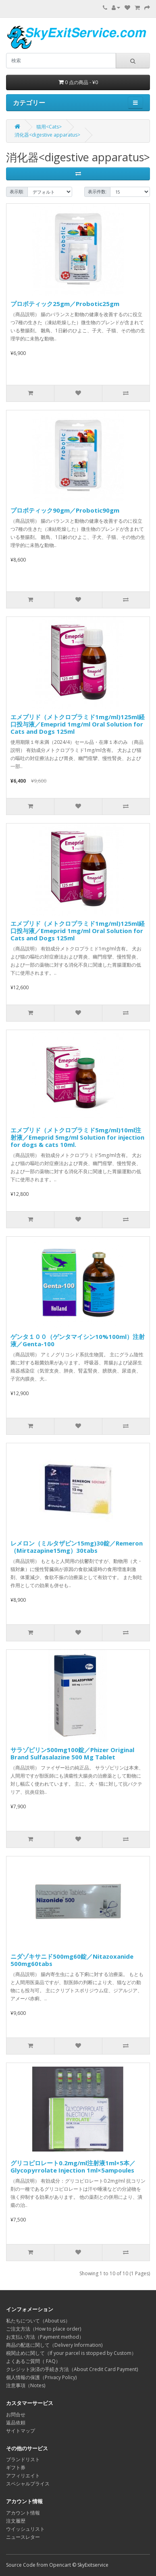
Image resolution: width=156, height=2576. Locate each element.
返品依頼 (15, 2422)
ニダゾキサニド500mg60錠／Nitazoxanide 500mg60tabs (71, 1960)
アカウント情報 (23, 2512)
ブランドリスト (23, 2459)
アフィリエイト (23, 2475)
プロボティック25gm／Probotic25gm (64, 304)
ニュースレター (23, 2537)
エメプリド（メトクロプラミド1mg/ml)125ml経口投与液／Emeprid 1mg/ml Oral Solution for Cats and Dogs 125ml (77, 724)
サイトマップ (20, 2430)
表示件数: (97, 191)
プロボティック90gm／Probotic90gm (64, 510)
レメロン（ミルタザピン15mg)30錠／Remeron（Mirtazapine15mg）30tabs (76, 1546)
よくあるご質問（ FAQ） (33, 2361)
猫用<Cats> (49, 126)
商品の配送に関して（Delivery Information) (54, 2345)
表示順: (17, 191)
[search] (61, 60)
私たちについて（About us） (38, 2320)
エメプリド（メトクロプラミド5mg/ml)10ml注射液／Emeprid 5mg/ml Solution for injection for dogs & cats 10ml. (77, 1137)
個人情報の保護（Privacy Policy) (41, 2377)
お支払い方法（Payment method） (45, 2336)
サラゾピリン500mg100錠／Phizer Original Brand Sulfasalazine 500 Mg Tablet (72, 1753)
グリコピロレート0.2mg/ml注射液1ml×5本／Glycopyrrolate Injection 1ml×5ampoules (72, 2166)
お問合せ (15, 2414)
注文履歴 (15, 2520)
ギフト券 (15, 2467)
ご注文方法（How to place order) (43, 2328)
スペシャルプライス (28, 2483)
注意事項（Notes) (25, 2385)
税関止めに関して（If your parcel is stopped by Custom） (71, 2353)
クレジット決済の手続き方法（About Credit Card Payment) (72, 2369)
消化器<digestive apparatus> (47, 134)
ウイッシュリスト (25, 2528)
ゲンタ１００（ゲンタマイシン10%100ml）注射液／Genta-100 (77, 1340)
